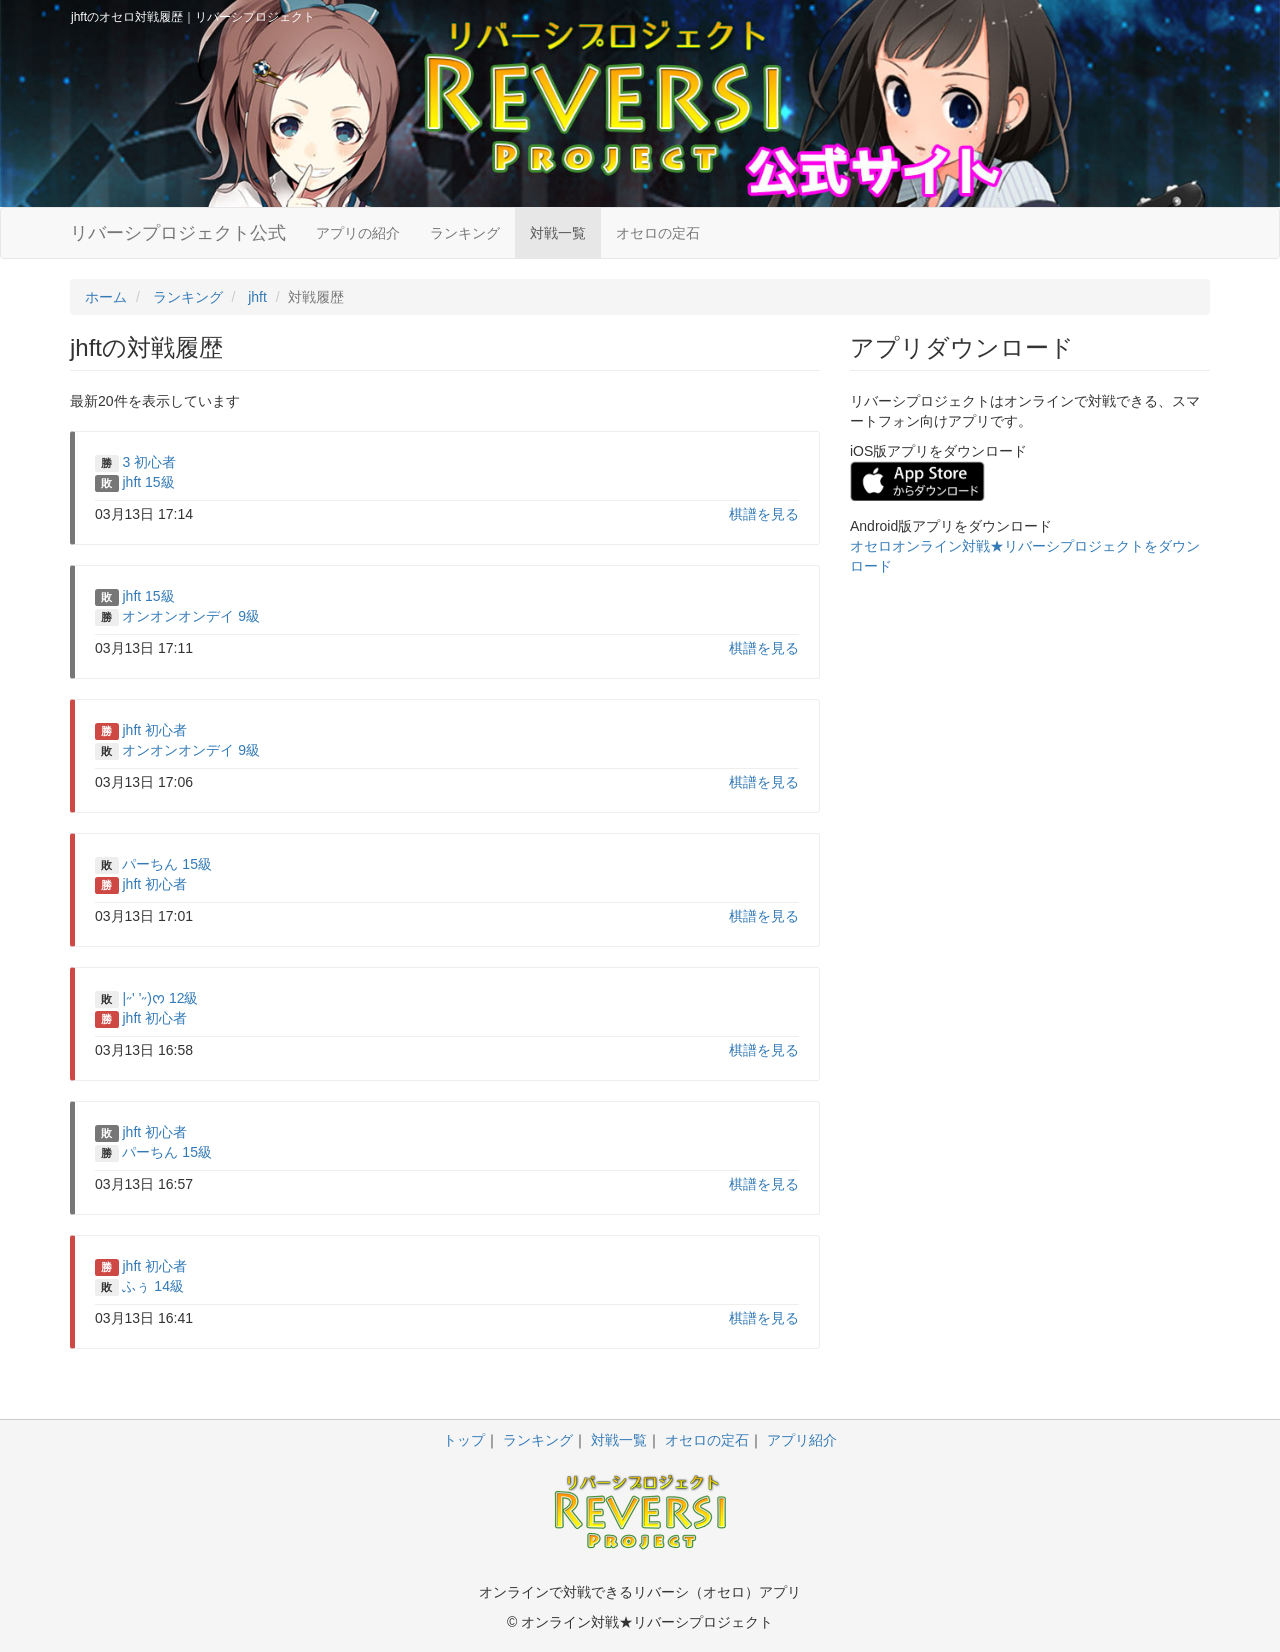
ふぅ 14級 (152, 1286)
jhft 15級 (148, 482)
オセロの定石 (658, 233)
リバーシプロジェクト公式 (178, 233)
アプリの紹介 (358, 233)
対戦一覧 (558, 233)
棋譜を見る (764, 514)
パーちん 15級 (166, 864)
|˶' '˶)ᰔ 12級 (160, 998)
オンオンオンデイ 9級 (191, 616)
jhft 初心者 (154, 730)
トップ (464, 1440)
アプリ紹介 (802, 1440)
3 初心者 (149, 462)
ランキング (465, 233)
